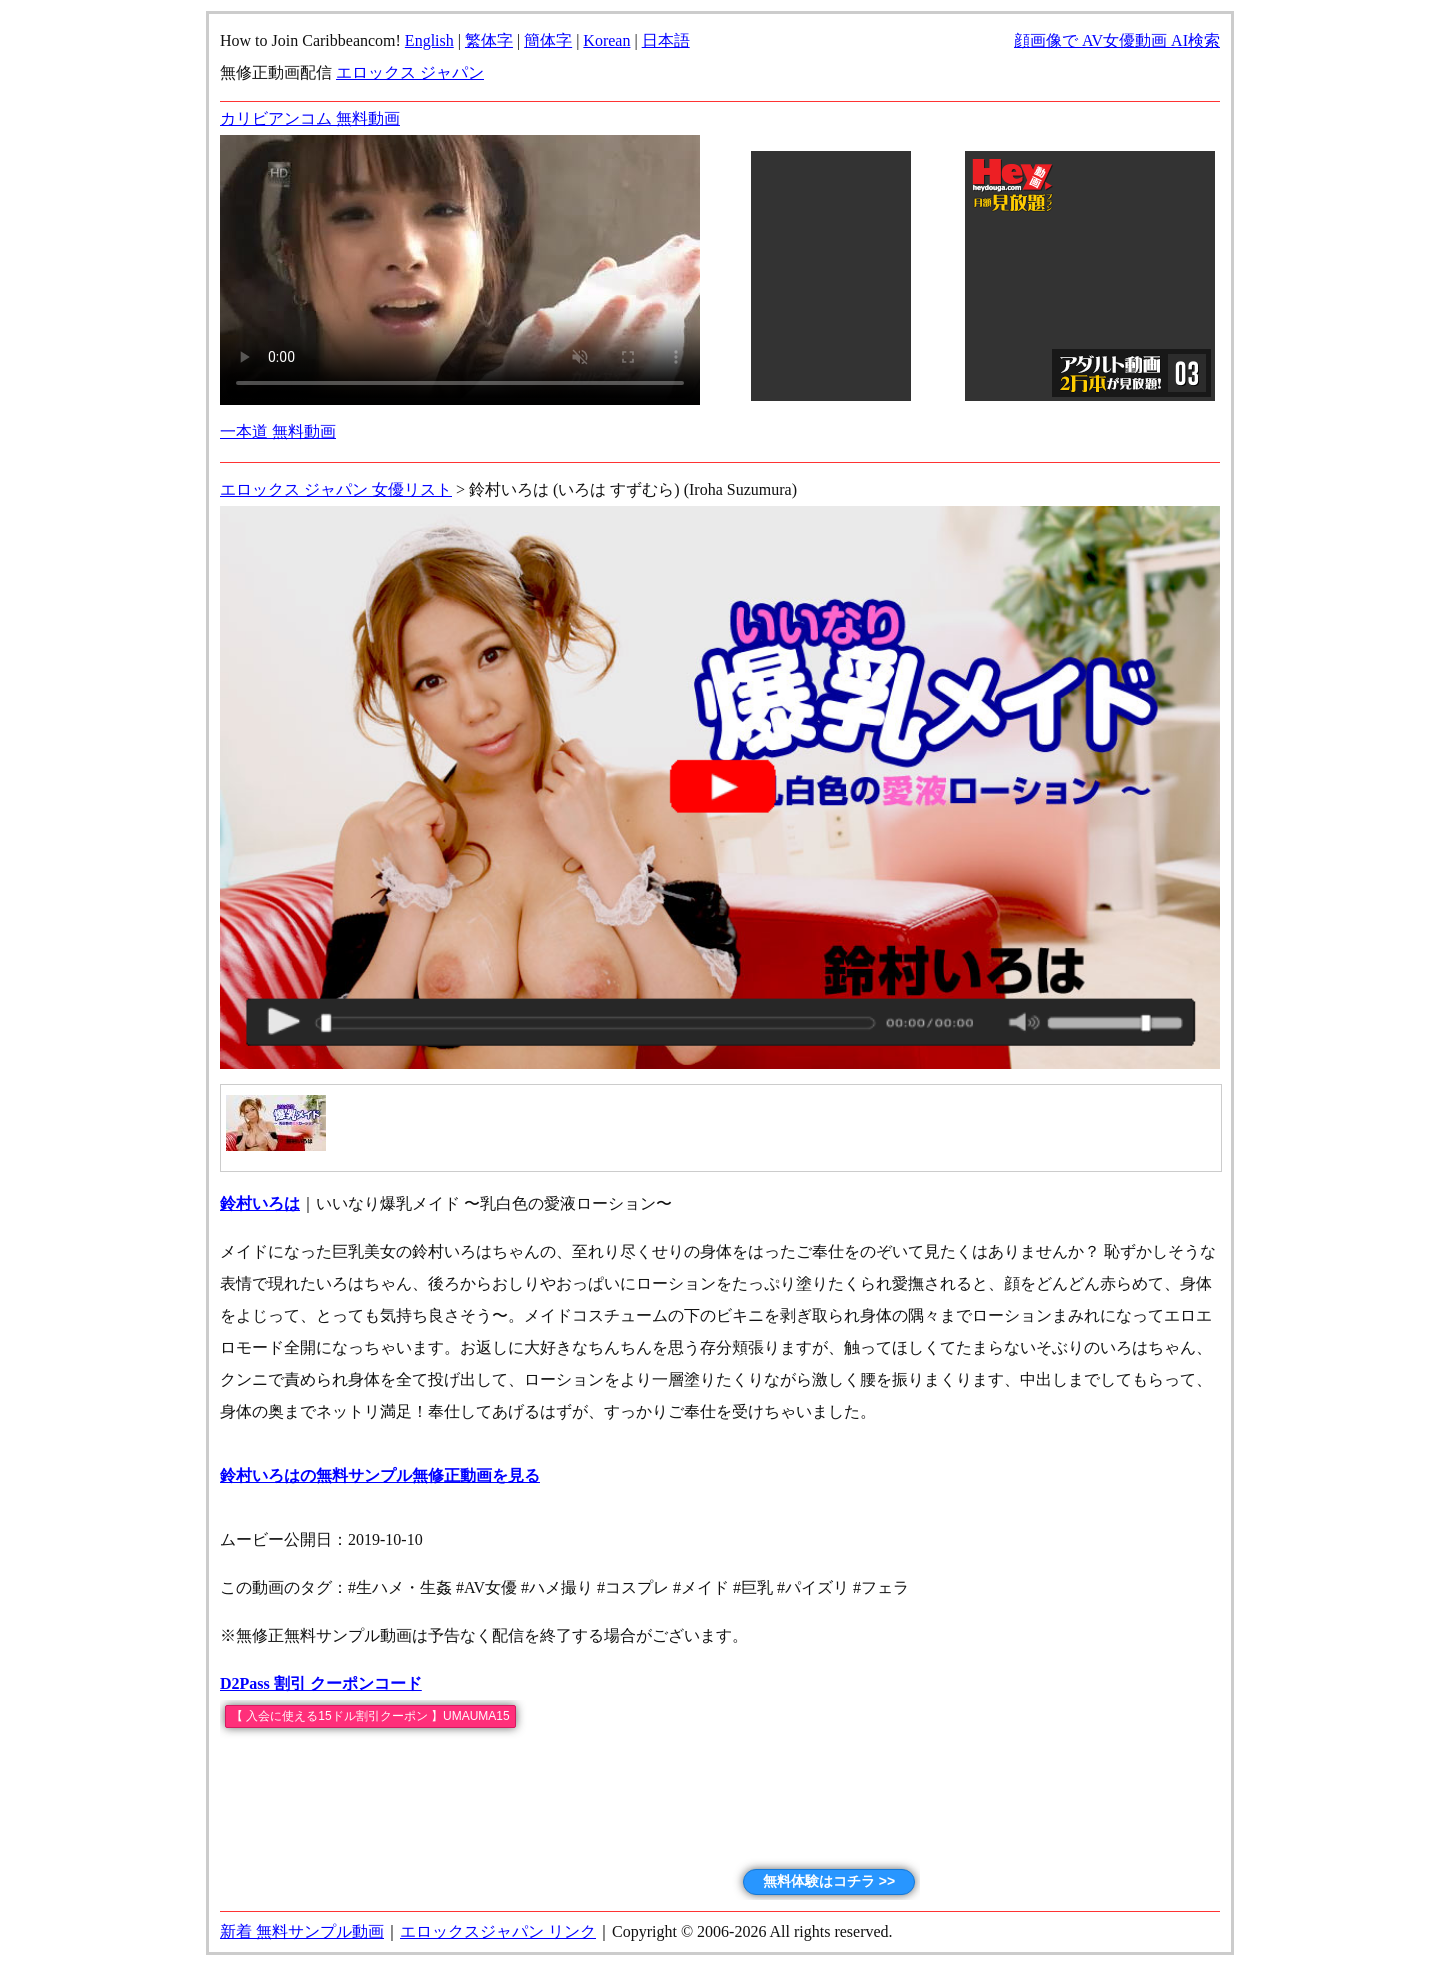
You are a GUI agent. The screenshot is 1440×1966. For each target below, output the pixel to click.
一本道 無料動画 (278, 431)
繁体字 (489, 40)
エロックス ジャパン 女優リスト (336, 489)
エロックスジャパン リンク (498, 1931)
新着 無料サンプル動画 (302, 1931)
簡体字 (548, 40)
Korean (606, 40)
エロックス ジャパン (410, 72)
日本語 (666, 40)
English (429, 40)
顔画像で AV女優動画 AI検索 (1117, 40)
